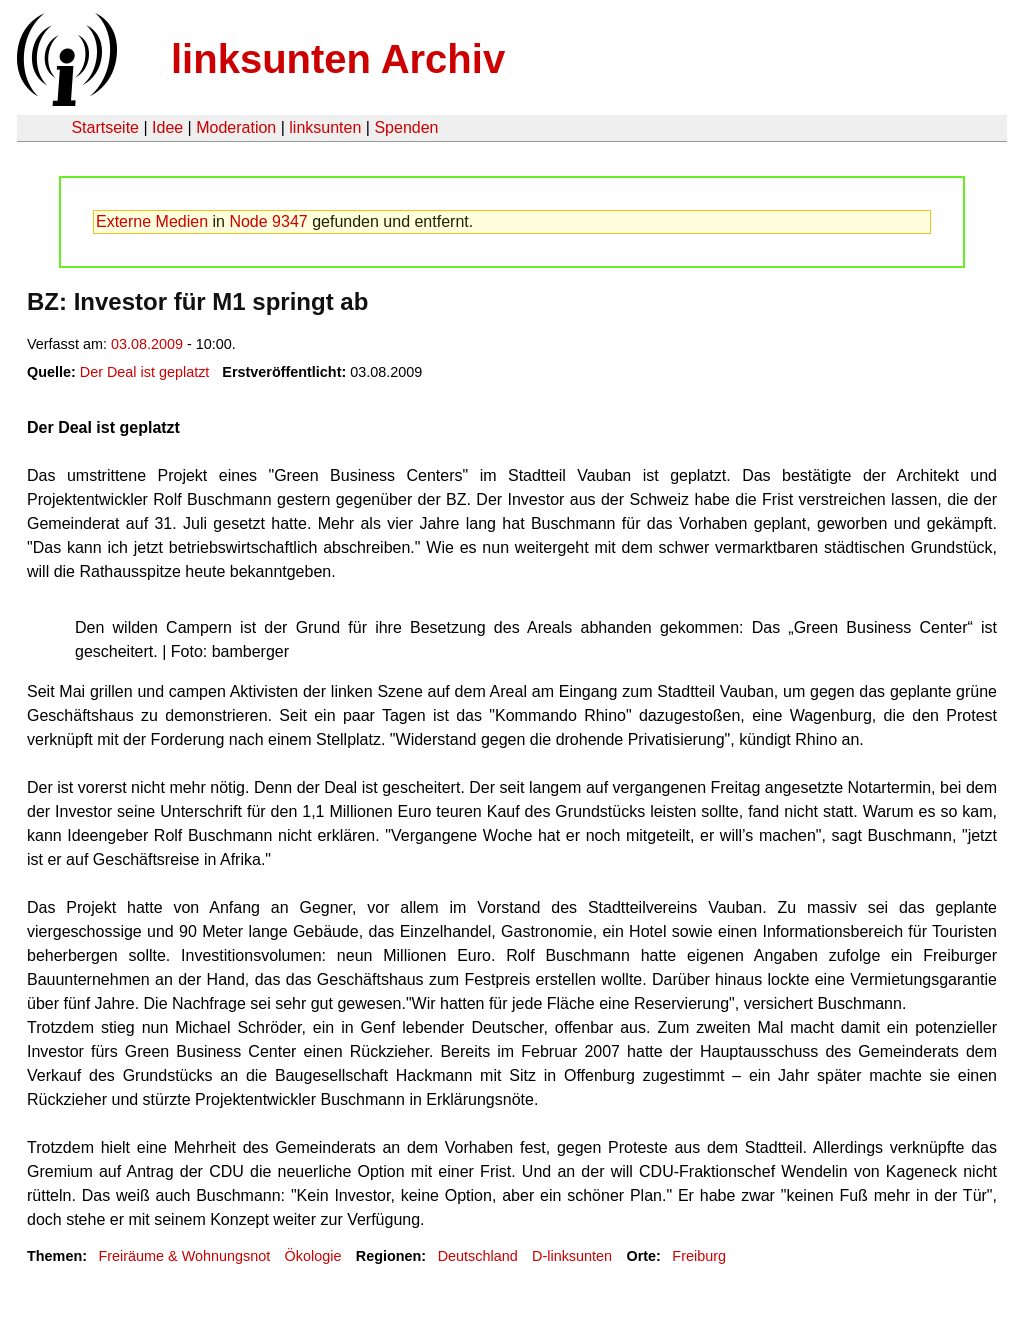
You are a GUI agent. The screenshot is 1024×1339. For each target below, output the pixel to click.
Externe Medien (152, 221)
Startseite (105, 127)
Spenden (406, 127)
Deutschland (478, 1256)
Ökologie (313, 1256)
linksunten (325, 127)
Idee (167, 127)
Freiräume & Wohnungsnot (184, 1256)
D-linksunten (572, 1256)
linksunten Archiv (338, 59)
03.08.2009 (147, 344)
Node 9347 (268, 221)
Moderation (236, 127)
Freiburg (699, 1256)
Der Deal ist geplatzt (145, 372)
